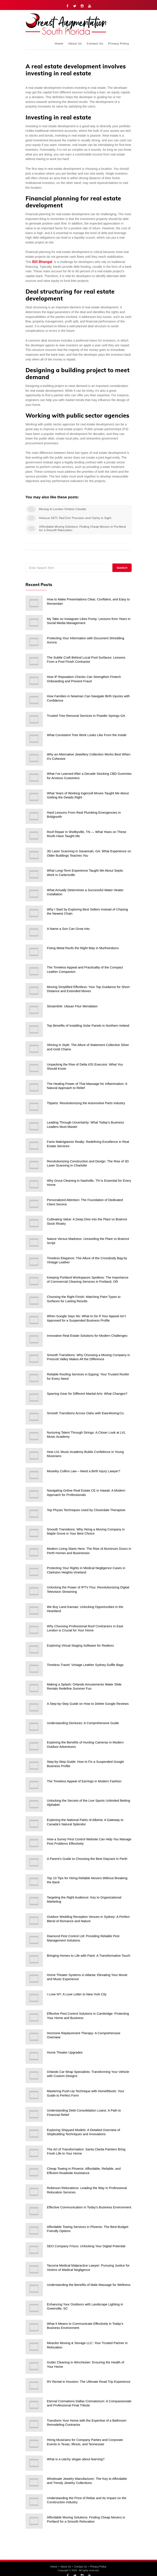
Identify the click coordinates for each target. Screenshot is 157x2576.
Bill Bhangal (41, 261)
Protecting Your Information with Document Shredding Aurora (88, 637)
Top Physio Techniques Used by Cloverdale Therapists (84, 1506)
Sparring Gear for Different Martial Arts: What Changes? (85, 1391)
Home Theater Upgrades (64, 2047)
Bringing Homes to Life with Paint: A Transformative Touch (86, 1951)
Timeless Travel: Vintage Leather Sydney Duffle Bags (83, 1661)
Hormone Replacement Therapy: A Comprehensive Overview (88, 2028)
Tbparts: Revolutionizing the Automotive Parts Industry (84, 1101)
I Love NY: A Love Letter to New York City (75, 1989)
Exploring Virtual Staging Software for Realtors (79, 1642)
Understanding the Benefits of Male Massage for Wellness (86, 2279)
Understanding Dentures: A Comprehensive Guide (81, 1719)
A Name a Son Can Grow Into (67, 927)
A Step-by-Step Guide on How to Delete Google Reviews (86, 1700)
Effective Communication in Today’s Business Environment (87, 2202)
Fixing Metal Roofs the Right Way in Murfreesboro (81, 946)
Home (59, 43)
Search (122, 567)
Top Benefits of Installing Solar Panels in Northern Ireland (86, 1023)
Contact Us (95, 43)
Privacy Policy (118, 43)
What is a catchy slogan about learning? (74, 2453)
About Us (75, 43)
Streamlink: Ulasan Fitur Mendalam (71, 1004)
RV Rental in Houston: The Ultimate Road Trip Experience (86, 2376)
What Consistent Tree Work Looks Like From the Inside (85, 734)
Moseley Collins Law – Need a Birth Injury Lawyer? (82, 1468)
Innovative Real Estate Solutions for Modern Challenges (85, 1333)
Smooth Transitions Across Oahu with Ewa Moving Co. (84, 1410)
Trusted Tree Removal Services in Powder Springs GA (84, 714)
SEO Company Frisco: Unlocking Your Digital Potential (84, 2240)
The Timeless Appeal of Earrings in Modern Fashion (82, 1777)
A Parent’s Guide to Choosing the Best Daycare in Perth (85, 1854)
